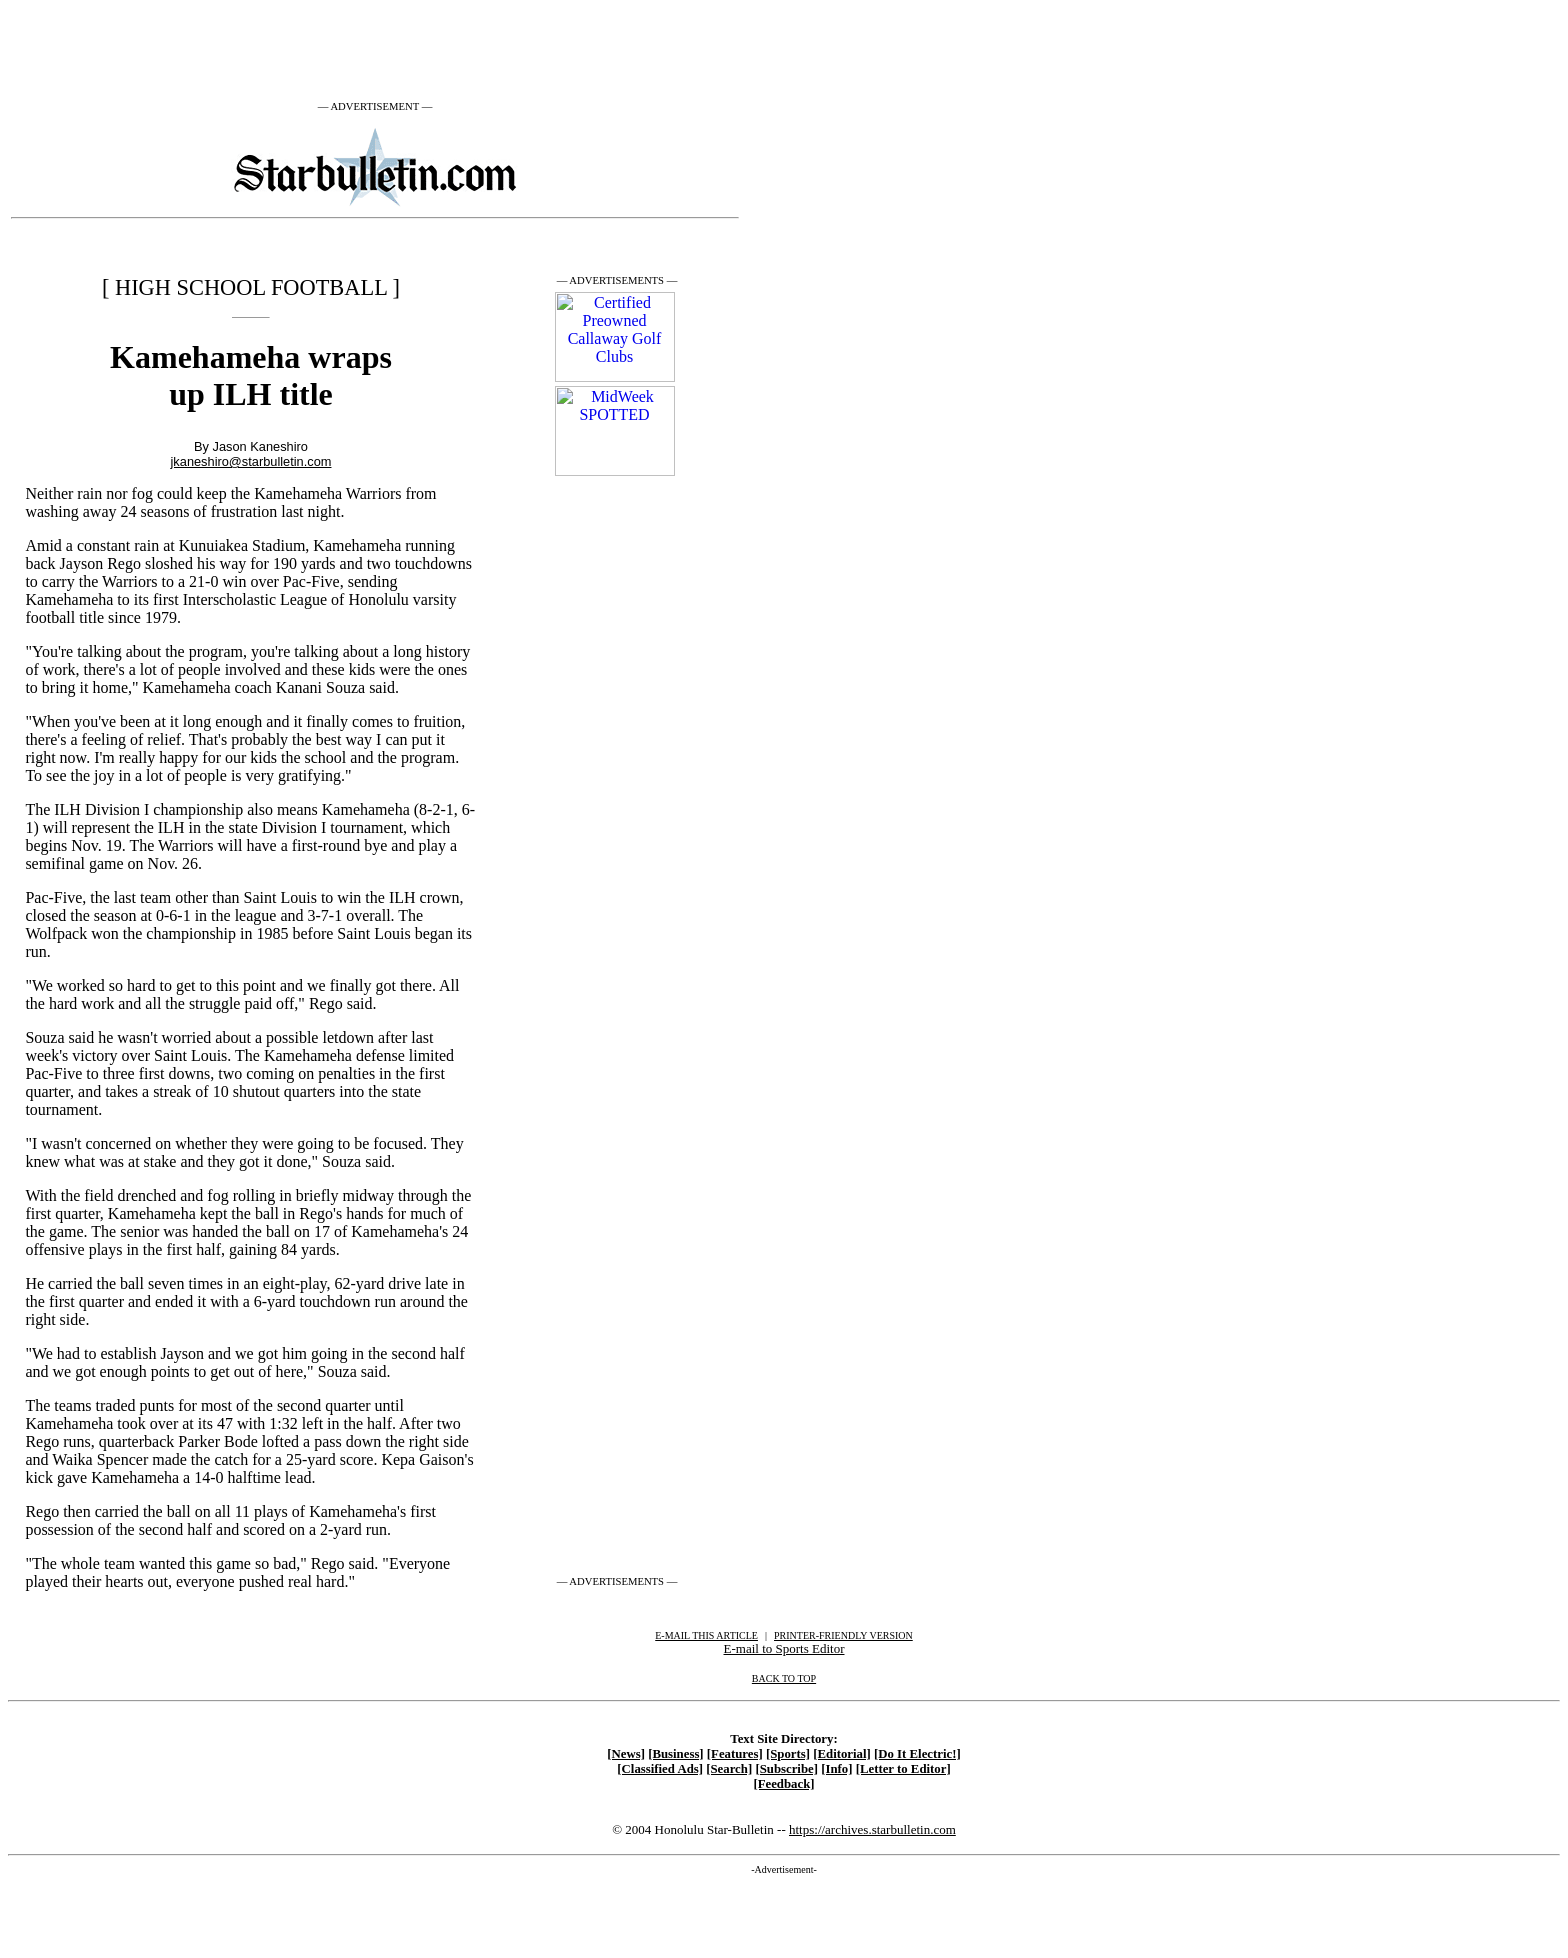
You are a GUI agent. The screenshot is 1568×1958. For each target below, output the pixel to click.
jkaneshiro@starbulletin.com (251, 461)
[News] (626, 1754)
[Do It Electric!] (917, 1754)
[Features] (735, 1754)
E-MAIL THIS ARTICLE (706, 1635)
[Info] (836, 1769)
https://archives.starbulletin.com (872, 1829)
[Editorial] (842, 1754)
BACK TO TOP (784, 1678)
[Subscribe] (786, 1769)
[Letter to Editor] (903, 1769)
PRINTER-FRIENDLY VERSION (843, 1635)
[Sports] (788, 1754)
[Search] (729, 1769)
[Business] (675, 1754)
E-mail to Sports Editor (784, 1648)
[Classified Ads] (660, 1769)
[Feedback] (783, 1784)
